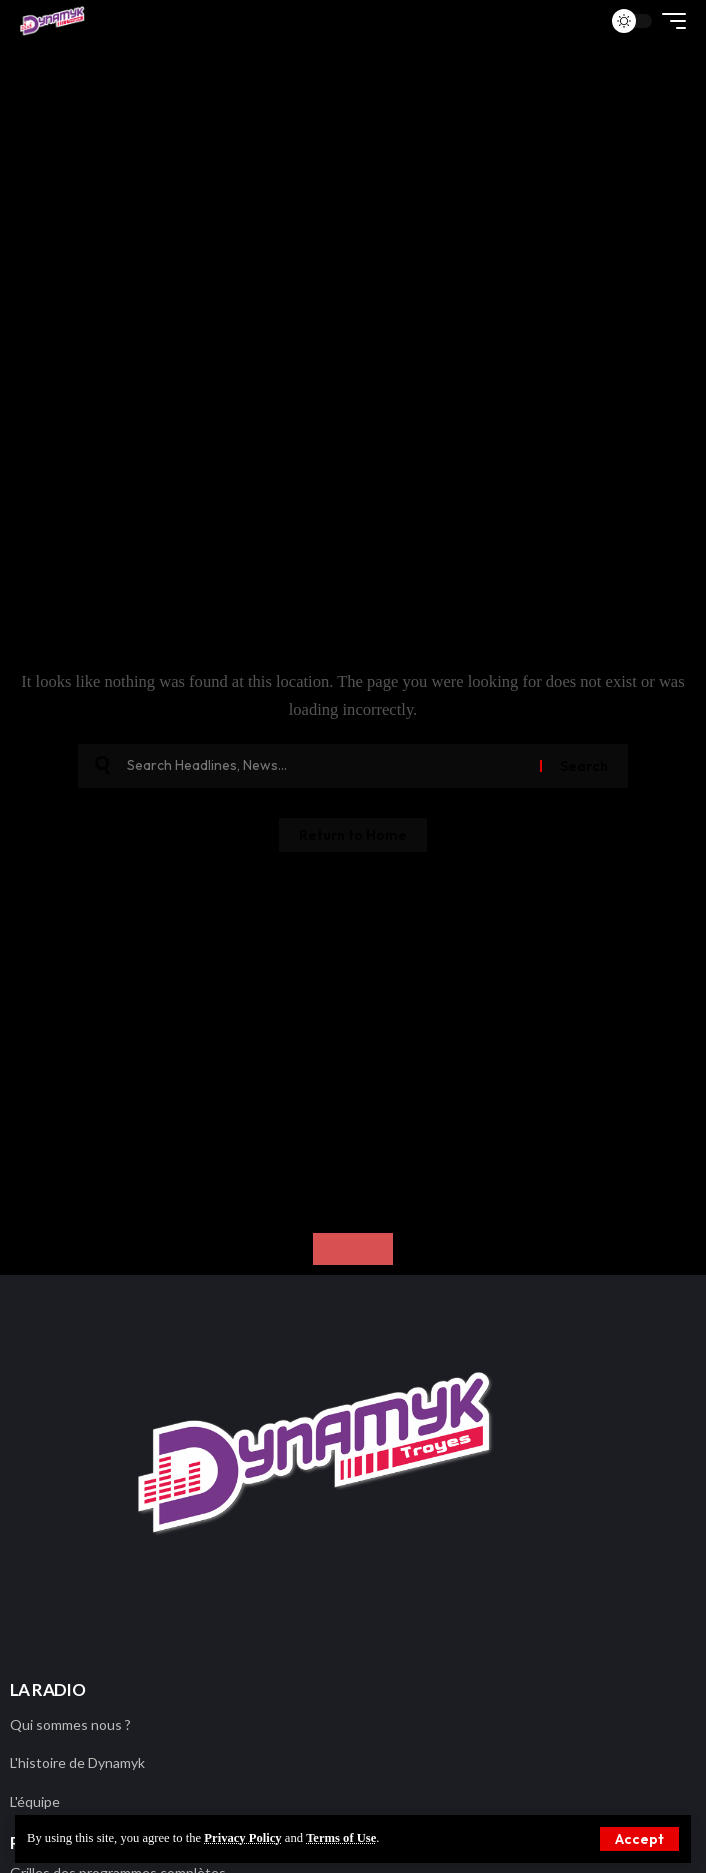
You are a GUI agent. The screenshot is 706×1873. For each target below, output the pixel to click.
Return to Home (353, 835)
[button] (669, 21)
